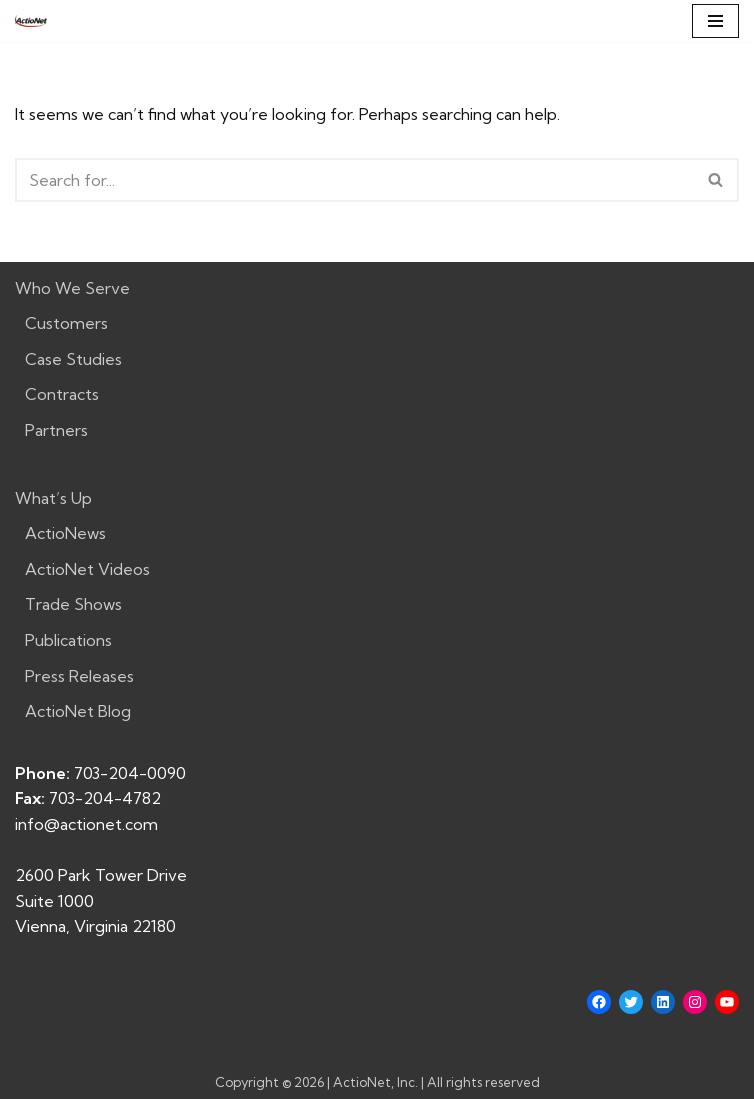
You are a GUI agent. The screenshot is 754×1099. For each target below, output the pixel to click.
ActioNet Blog (78, 711)
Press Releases (79, 676)
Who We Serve (72, 288)
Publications (68, 640)
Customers (66, 323)
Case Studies (73, 359)
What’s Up (53, 498)
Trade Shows (73, 604)
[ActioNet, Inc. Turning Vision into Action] (31, 21)
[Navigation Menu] (715, 21)
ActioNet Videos (87, 569)
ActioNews (65, 533)
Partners (56, 430)
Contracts (62, 394)
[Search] (354, 180)
